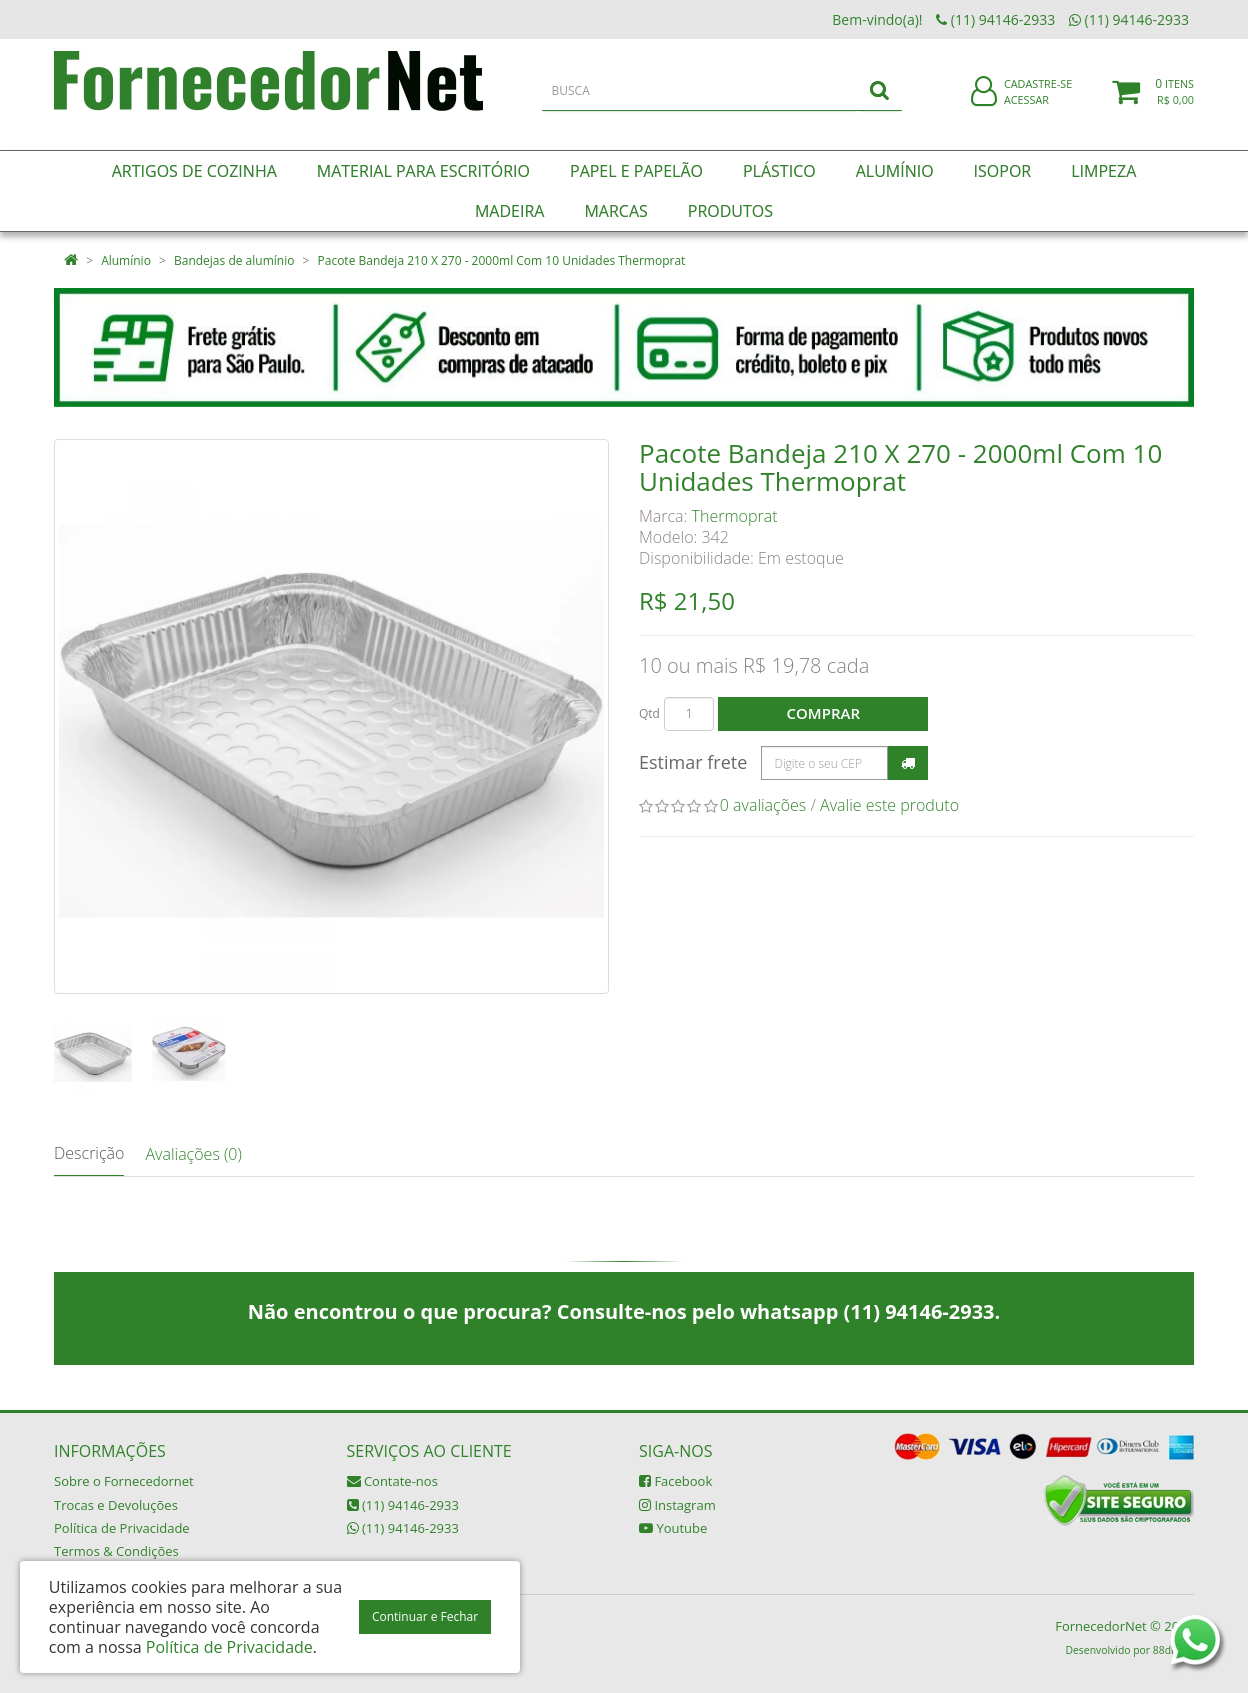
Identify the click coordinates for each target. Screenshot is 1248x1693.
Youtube (673, 1528)
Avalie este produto (889, 805)
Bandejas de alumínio (234, 260)
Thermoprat (735, 516)
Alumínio (126, 260)
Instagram (677, 1505)
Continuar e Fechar (425, 1616)
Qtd (649, 713)
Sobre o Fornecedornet (124, 1481)
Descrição (89, 1153)
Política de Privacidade (122, 1528)
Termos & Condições (116, 1551)
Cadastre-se (1038, 97)
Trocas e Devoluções (116, 1505)
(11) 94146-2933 (403, 1505)
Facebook (675, 1481)
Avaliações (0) (193, 1154)
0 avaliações (763, 805)
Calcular (908, 763)
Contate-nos (392, 1481)
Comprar (823, 713)
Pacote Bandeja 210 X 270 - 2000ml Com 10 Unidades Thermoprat (502, 260)
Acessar (1026, 113)
